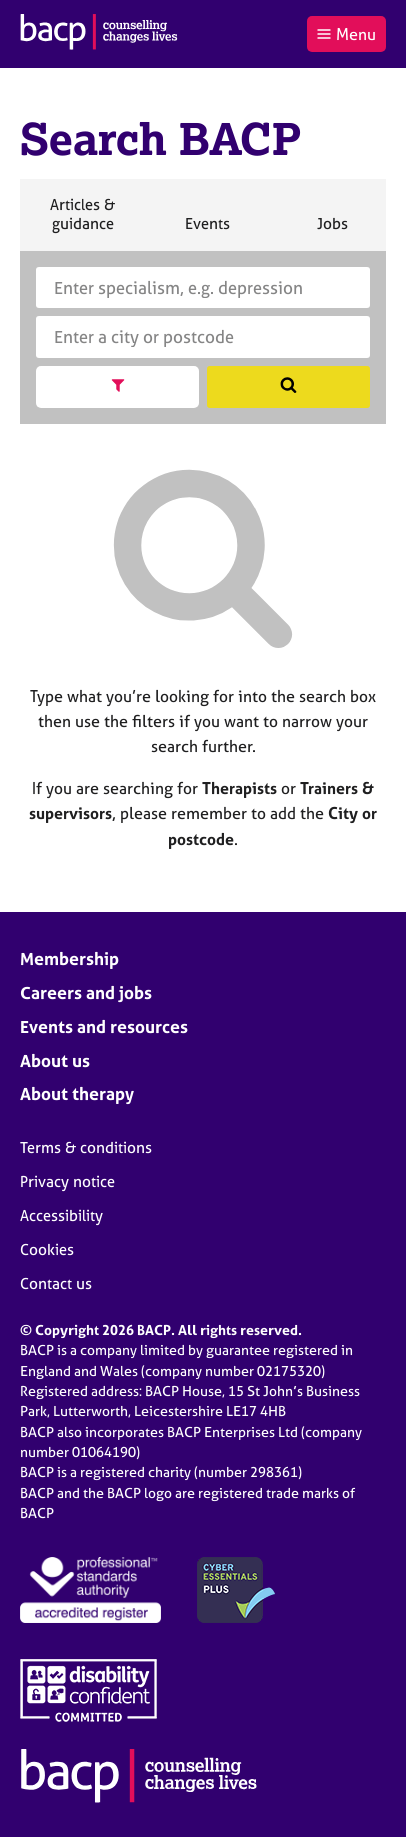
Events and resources (104, 1026)
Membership (69, 958)
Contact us (56, 1283)
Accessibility (61, 1215)
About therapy (77, 1093)
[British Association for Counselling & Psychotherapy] (99, 34)
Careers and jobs (86, 992)
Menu (346, 34)
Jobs (332, 232)
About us (55, 1060)
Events (207, 232)
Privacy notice (67, 1181)
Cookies (47, 1249)
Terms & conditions (86, 1147)
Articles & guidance (82, 222)
